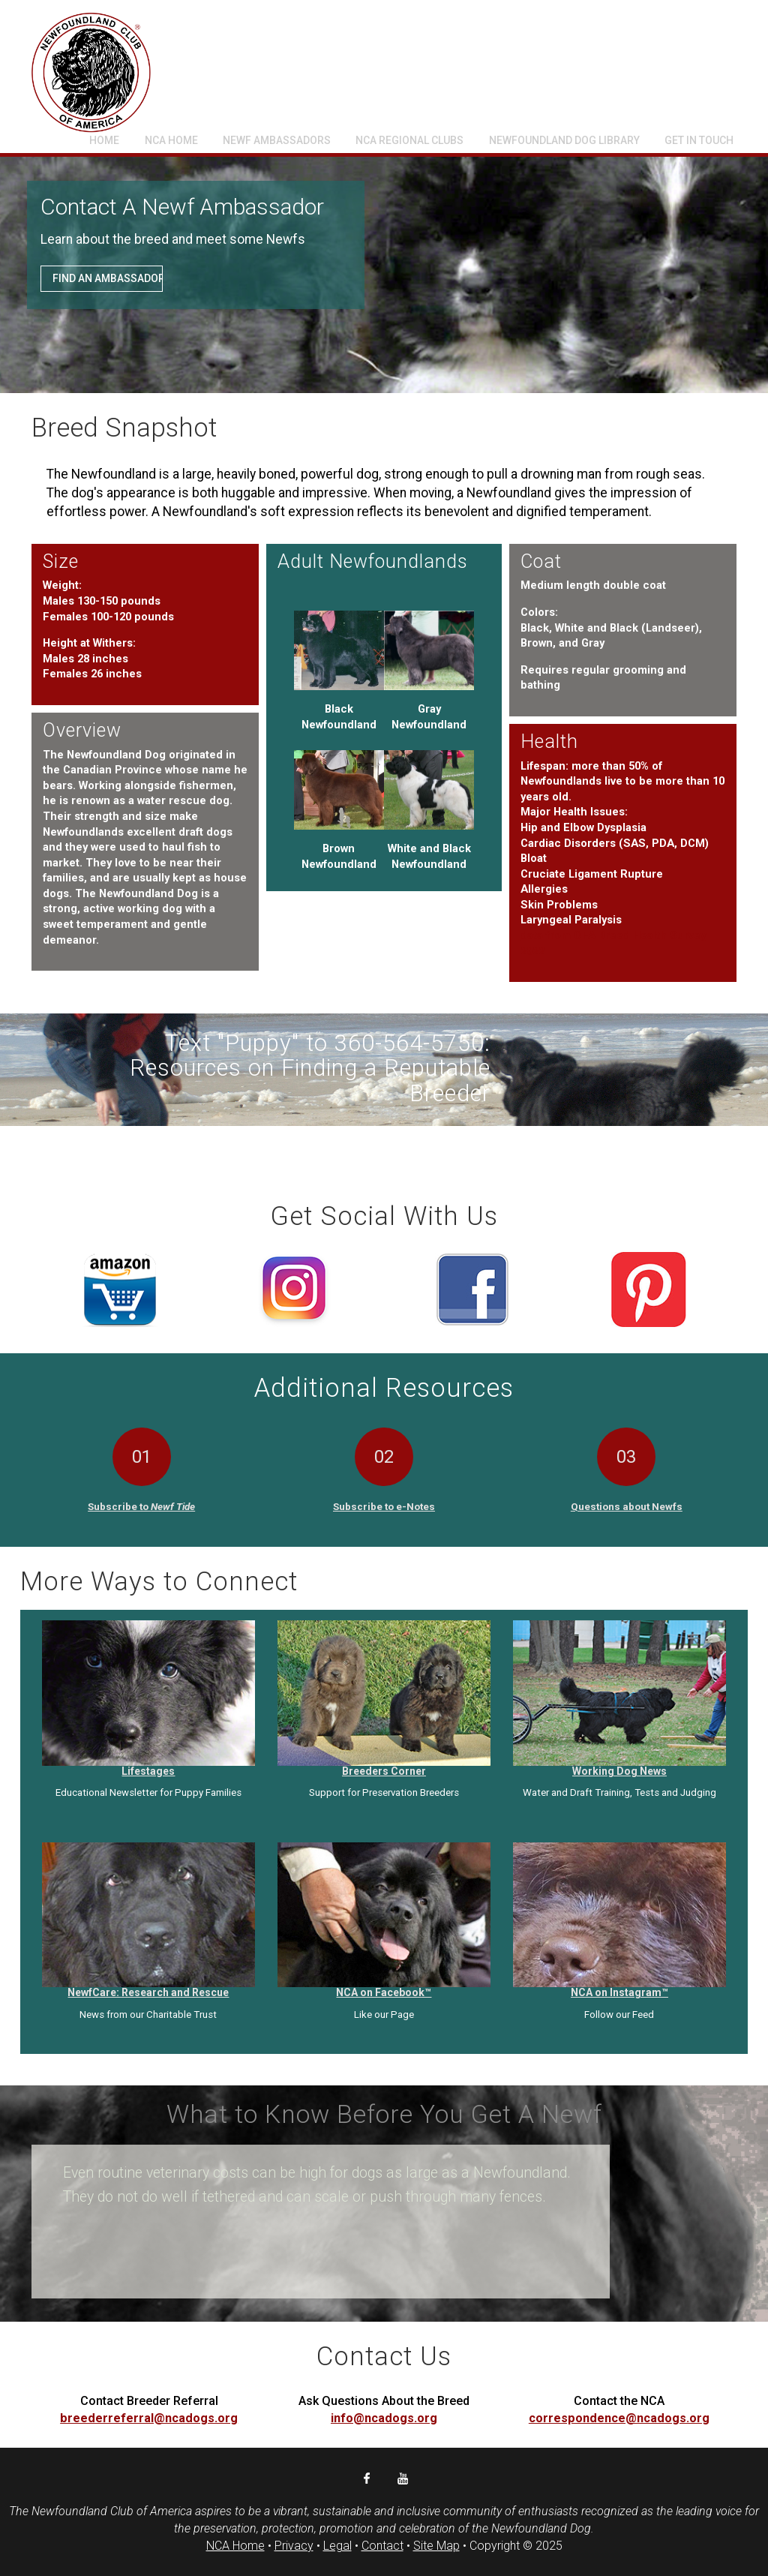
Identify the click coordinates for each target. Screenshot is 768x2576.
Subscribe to (141, 1506)
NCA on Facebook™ (383, 1992)
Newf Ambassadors (277, 140)
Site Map (436, 2545)
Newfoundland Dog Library (564, 140)
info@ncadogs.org (384, 2418)
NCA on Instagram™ (619, 1992)
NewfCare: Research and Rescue (148, 1992)
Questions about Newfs (626, 1506)
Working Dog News (619, 1771)
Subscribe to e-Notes (384, 1506)
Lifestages (148, 1771)
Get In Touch (699, 140)
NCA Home (171, 140)
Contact (383, 2545)
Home (104, 140)
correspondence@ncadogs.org (619, 2418)
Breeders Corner (384, 1771)
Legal (337, 2545)
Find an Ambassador (107, 280)
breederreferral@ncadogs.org (149, 2418)
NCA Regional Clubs (410, 140)
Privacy (294, 2545)
